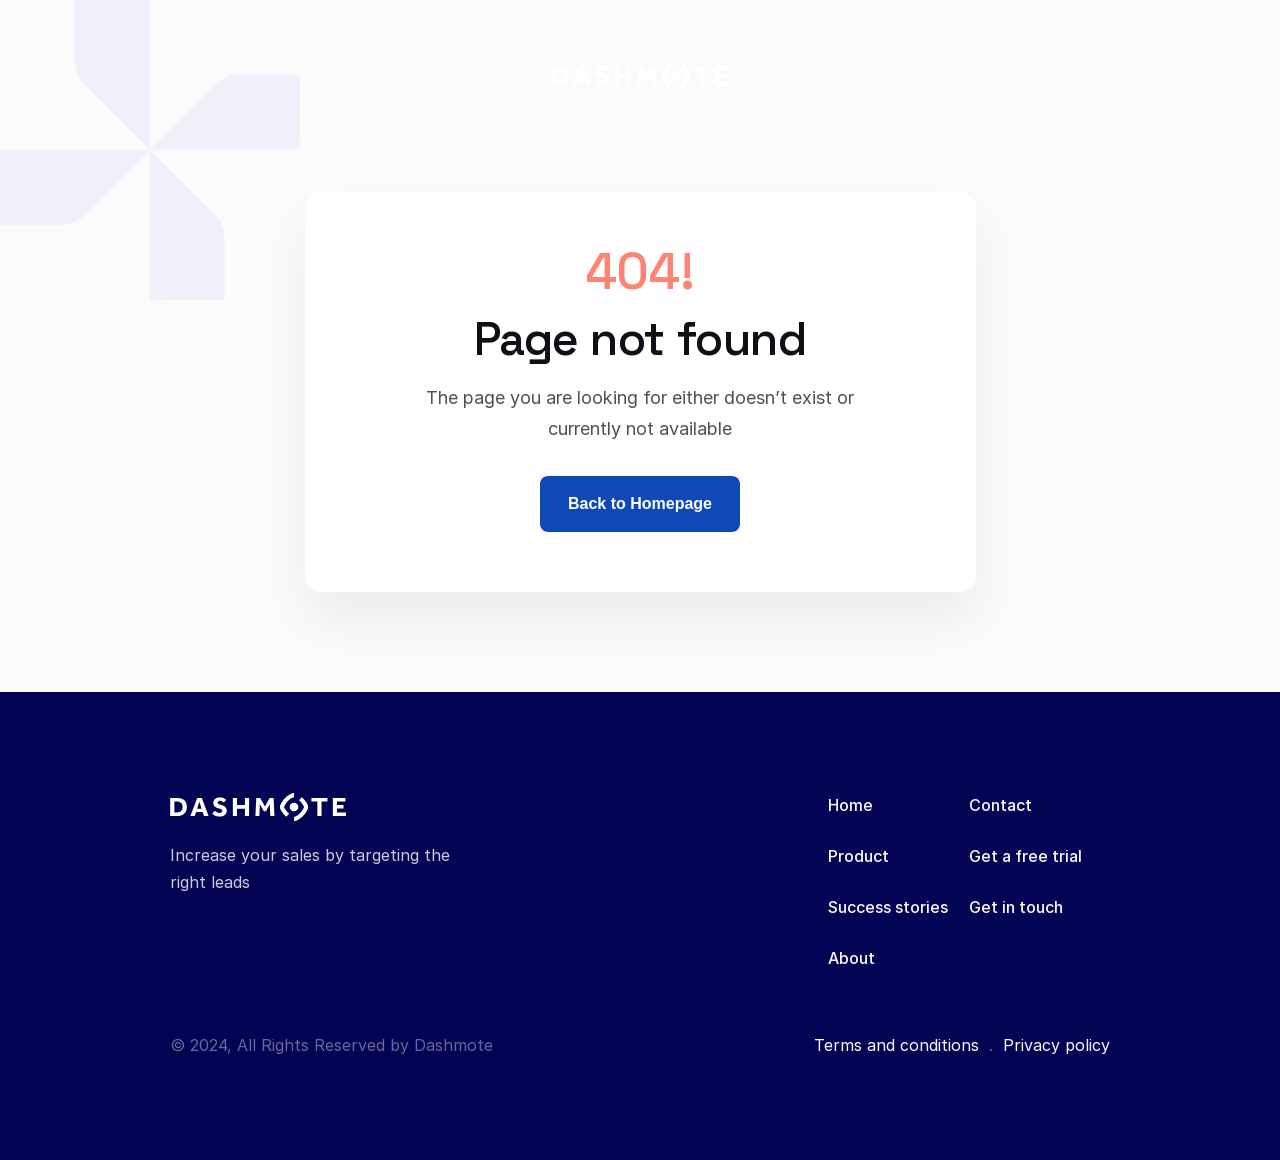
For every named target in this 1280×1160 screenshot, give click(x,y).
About (851, 958)
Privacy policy (1056, 1045)
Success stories (888, 907)
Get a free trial (1025, 856)
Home (850, 805)
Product (858, 856)
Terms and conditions (896, 1045)
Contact (1000, 805)
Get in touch (1016, 907)
